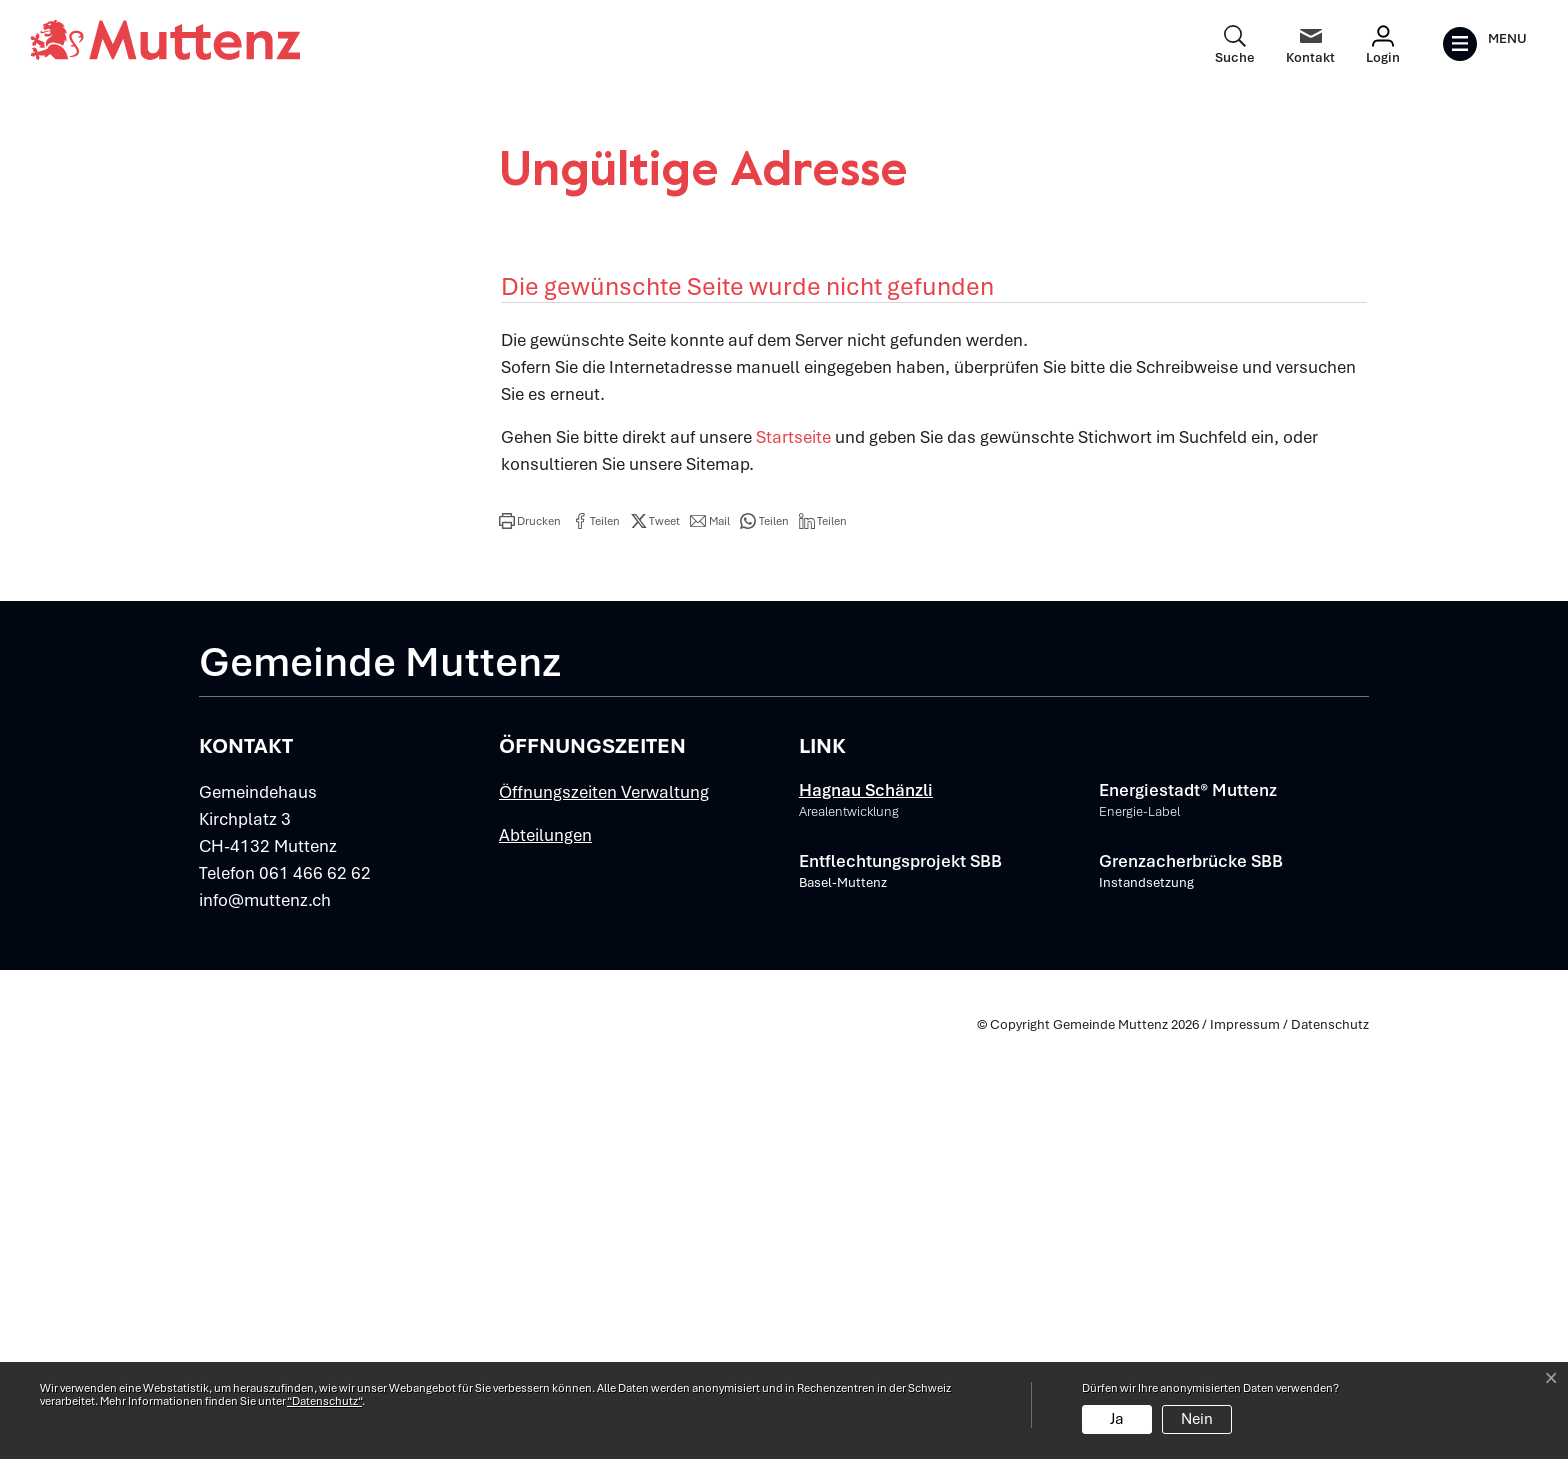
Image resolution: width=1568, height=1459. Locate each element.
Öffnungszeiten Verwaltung (604, 1214)
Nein (1197, 1419)
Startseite (793, 859)
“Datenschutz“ (324, 1401)
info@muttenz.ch (265, 1322)
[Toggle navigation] (1484, 44)
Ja (1117, 1419)
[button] (530, 943)
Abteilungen (545, 1257)
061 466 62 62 (315, 1295)
